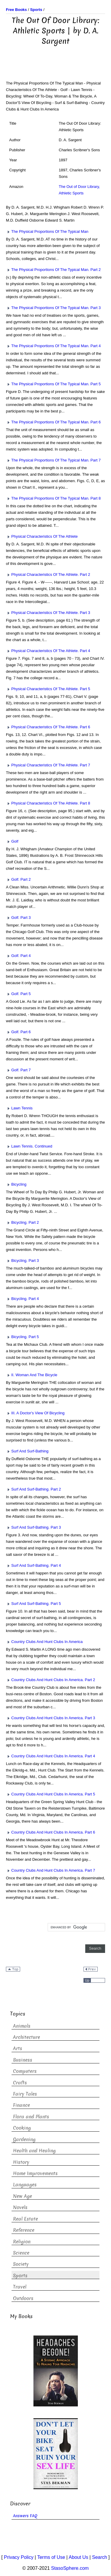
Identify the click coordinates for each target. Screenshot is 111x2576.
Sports (20, 2276)
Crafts (20, 2083)
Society (21, 2264)
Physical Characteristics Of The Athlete (42, 536)
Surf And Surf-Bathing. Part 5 (33, 1603)
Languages (25, 2185)
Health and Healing (34, 2151)
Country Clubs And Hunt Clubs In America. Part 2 (50, 1680)
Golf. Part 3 (18, 917)
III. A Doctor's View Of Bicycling (35, 1413)
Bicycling (16, 1184)
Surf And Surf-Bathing (27, 1451)
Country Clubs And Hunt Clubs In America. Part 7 (50, 1870)
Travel (19, 2287)
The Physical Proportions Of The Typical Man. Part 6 (53, 422)
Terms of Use (51, 2557)
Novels (20, 2207)
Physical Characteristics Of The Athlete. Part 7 (48, 765)
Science (21, 2253)
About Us (78, 2557)
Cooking (22, 2128)
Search (99, 2557)
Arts (17, 2048)
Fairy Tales (25, 2094)
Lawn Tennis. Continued (29, 1146)
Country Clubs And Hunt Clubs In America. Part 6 (50, 1832)
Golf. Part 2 (18, 879)
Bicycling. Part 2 (22, 1222)
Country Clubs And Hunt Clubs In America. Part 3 (50, 1718)
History (21, 2162)
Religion (21, 2242)
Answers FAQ (25, 2516)
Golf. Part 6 (18, 1032)
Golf (12, 841)
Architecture (26, 2037)
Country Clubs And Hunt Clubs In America (44, 1641)
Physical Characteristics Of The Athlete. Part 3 (48, 612)
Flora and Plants (31, 2117)
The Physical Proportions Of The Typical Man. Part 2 (53, 269)
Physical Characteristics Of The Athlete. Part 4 (48, 651)
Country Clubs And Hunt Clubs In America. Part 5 (50, 1794)
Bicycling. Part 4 (22, 1298)
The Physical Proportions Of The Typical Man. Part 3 (53, 307)
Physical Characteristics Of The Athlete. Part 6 (48, 727)
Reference (23, 2230)
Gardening (24, 2139)
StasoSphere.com (70, 2568)
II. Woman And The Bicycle (31, 1375)
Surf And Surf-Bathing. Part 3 (33, 1527)
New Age (22, 2196)
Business (22, 2060)
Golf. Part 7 (18, 1070)
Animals (21, 2026)
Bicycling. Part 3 (22, 1260)
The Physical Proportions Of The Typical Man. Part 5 (53, 384)
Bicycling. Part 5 (22, 1337)
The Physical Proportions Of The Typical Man (47, 231)
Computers (25, 2071)
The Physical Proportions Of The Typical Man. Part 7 (53, 460)
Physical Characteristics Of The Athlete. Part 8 (48, 803)
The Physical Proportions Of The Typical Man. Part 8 (53, 498)
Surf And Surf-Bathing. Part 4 (33, 1565)
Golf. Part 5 (18, 994)
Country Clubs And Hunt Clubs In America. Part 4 (50, 1756)
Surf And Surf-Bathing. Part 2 (33, 1489)
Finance (21, 2105)
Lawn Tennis (19, 1108)
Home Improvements (35, 2173)
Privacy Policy (18, 2557)
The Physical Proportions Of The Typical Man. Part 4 (53, 346)
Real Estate (25, 2219)
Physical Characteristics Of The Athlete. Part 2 (48, 574)
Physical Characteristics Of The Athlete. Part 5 (48, 689)
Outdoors (23, 2298)
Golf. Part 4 (18, 955)
